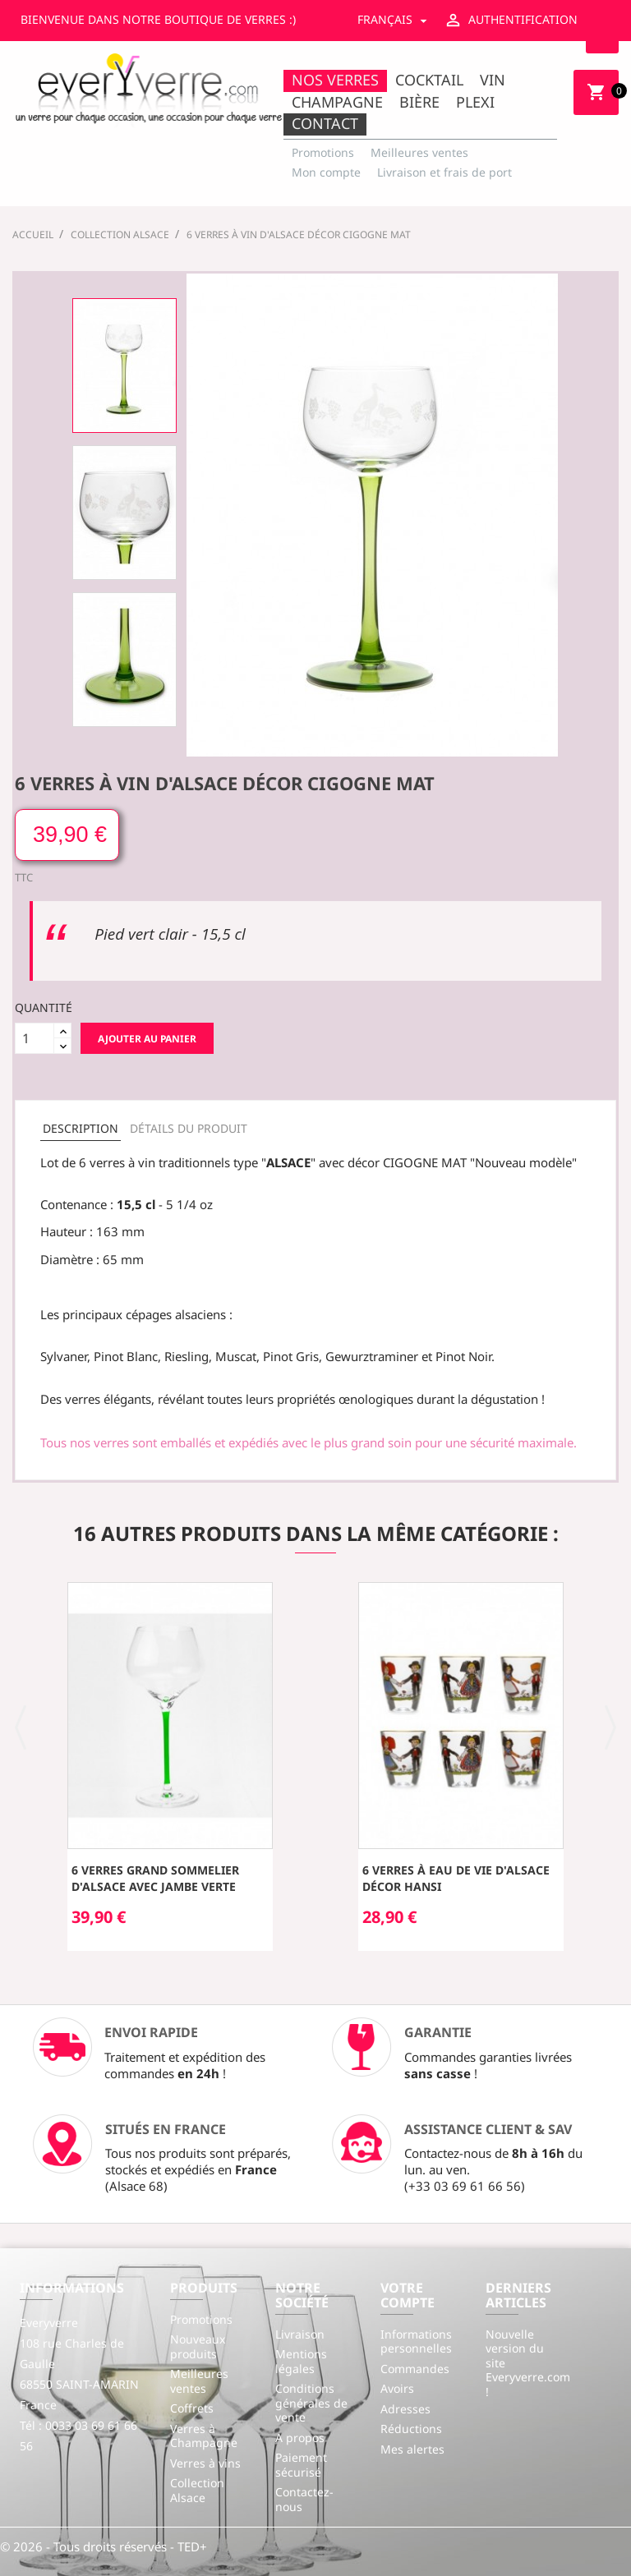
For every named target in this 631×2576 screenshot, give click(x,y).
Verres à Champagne (203, 2436)
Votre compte (407, 2295)
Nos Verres (335, 80)
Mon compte (326, 172)
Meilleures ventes (419, 152)
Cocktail (429, 80)
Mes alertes (412, 2449)
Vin (492, 80)
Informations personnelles (416, 2341)
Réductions (411, 2428)
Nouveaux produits (197, 2346)
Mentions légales (301, 2361)
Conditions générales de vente (311, 2402)
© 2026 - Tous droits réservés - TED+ (103, 2546)
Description (80, 1128)
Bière (419, 102)
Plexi (475, 102)
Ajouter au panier (147, 1039)
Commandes (414, 2368)
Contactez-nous (304, 2499)
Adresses (405, 2409)
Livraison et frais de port (444, 172)
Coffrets (192, 2408)
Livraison (300, 2334)
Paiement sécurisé (301, 2465)
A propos (300, 2437)
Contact (325, 123)
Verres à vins (205, 2463)
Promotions (323, 152)
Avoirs (397, 2388)
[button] (21, 1725)
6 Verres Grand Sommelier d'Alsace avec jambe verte (155, 1878)
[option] (124, 365)
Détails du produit (188, 1128)
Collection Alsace (197, 2490)
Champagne (337, 102)
